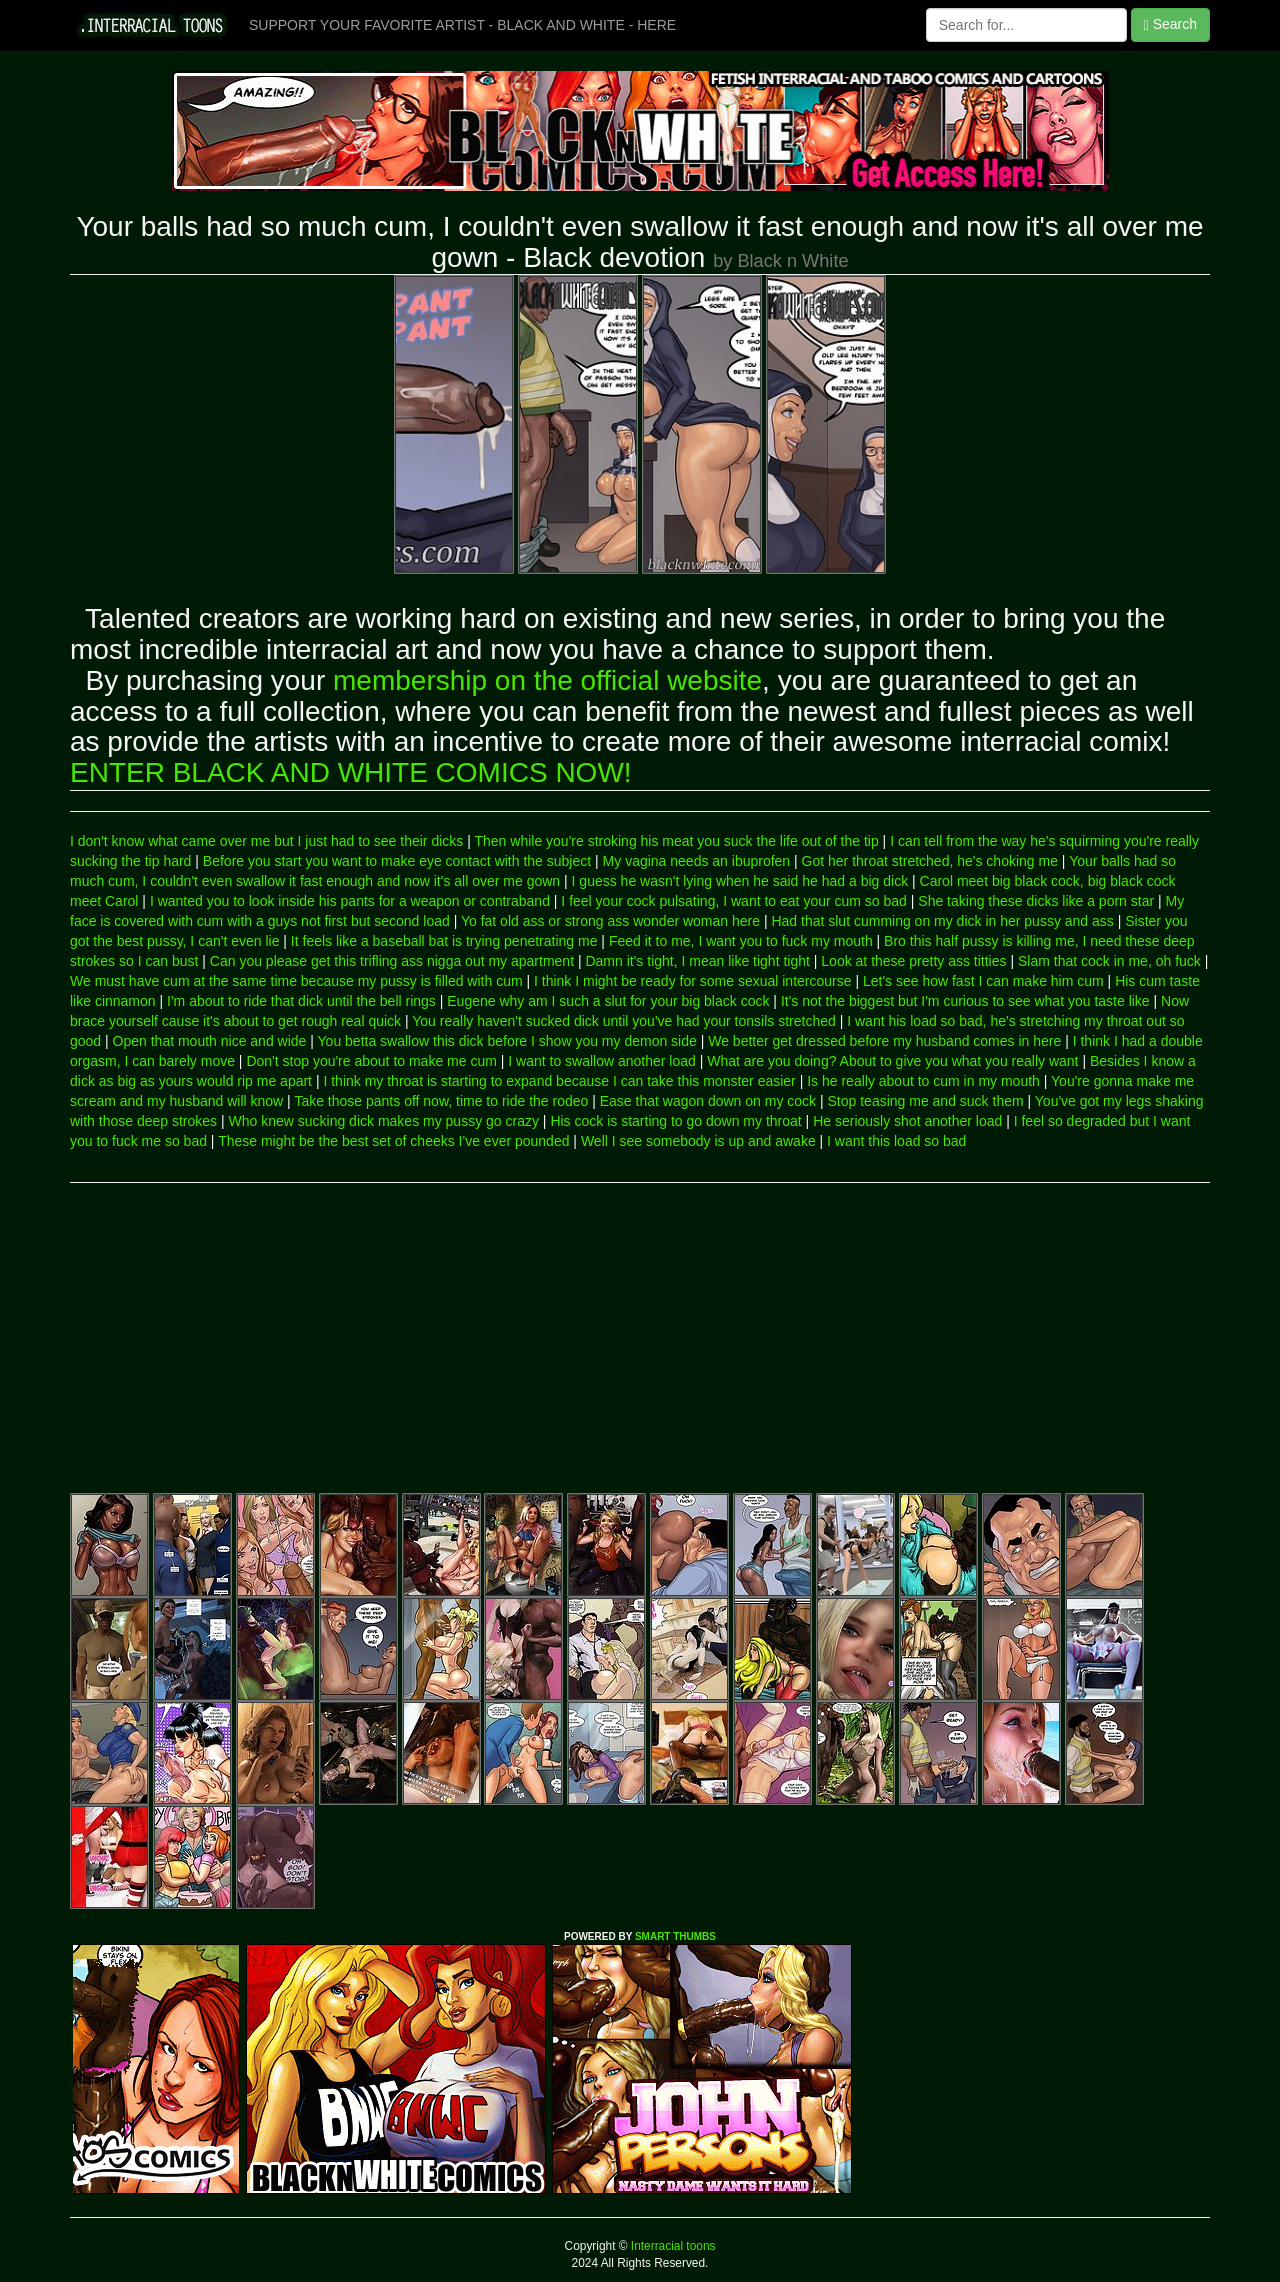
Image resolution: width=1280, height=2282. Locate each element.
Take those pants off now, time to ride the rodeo (441, 1101)
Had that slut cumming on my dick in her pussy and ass (942, 921)
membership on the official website (547, 680)
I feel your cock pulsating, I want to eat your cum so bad (734, 901)
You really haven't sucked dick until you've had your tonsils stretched (624, 1021)
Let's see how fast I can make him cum (983, 981)
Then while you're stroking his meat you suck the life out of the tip (676, 841)
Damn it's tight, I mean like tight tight (697, 961)
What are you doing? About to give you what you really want (892, 1061)
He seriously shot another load (907, 1121)
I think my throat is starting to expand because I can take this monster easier (559, 1081)
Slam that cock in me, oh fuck (1109, 961)
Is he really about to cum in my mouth (923, 1081)
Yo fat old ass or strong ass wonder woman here (610, 921)
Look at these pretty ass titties (913, 961)
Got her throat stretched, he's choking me (930, 861)
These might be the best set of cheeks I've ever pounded (393, 1141)
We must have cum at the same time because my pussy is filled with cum (296, 981)
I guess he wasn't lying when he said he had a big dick (740, 881)
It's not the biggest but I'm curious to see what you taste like (965, 1001)
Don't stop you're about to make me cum (371, 1061)
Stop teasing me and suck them (926, 1101)
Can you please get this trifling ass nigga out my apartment (392, 961)
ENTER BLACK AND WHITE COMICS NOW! (351, 772)
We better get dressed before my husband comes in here (884, 1041)
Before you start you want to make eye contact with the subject (397, 861)
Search (1170, 24)
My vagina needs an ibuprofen (697, 861)
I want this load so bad (896, 1141)
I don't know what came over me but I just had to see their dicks (266, 841)
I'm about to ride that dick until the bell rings (301, 1001)
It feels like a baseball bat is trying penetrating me (444, 941)
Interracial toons (672, 2246)
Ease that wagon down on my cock (708, 1101)
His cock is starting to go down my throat (675, 1121)
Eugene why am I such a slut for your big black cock (608, 1001)
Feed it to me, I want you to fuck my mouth (741, 941)
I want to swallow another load (602, 1061)
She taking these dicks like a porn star (1036, 901)
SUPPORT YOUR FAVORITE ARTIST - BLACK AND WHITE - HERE (462, 25)
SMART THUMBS (675, 1936)
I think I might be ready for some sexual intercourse (692, 981)
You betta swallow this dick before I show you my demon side (507, 1041)
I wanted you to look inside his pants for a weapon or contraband (350, 901)
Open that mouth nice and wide (210, 1041)
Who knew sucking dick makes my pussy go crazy (384, 1121)
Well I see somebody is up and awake (698, 1141)
